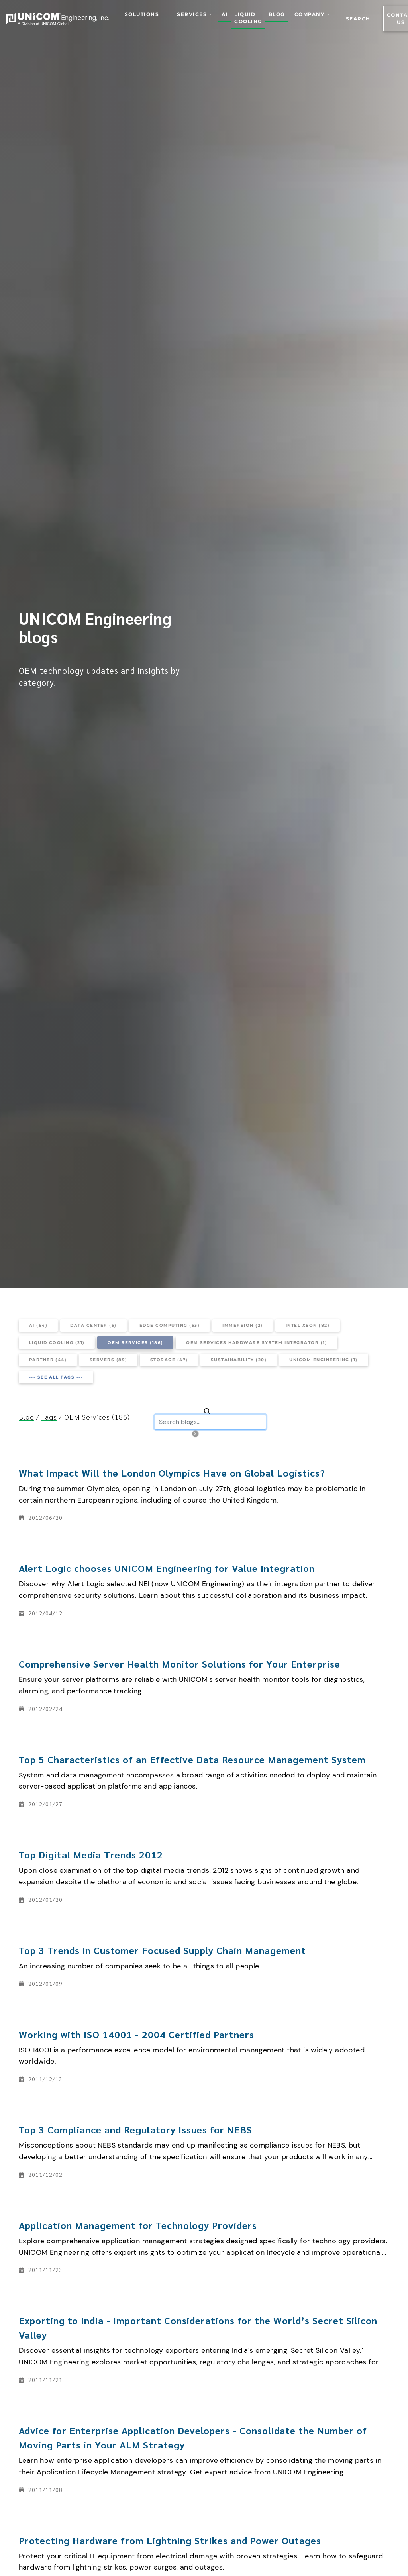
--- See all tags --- (56, 1377)
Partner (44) (48, 1359)
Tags (49, 1416)
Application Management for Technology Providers (138, 2225)
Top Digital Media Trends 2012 (91, 1854)
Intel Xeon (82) (308, 1325)
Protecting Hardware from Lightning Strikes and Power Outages (170, 2540)
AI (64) (38, 1325)
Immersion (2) (242, 1325)
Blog (26, 1416)
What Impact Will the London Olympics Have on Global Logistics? (172, 1472)
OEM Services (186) (135, 1342)
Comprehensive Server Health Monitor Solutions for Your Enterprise (179, 1663)
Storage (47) (169, 1359)
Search (358, 19)
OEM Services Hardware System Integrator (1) (256, 1342)
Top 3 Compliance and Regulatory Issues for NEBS (135, 2129)
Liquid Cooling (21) (57, 1342)
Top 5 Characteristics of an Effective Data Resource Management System (192, 1759)
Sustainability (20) (239, 1359)
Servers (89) (109, 1359)
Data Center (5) (93, 1325)
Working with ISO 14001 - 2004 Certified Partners (136, 2034)
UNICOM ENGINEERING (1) (323, 1359)
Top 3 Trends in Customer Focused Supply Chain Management (162, 1950)
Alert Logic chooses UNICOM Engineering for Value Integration (167, 1568)
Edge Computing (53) (169, 1325)
